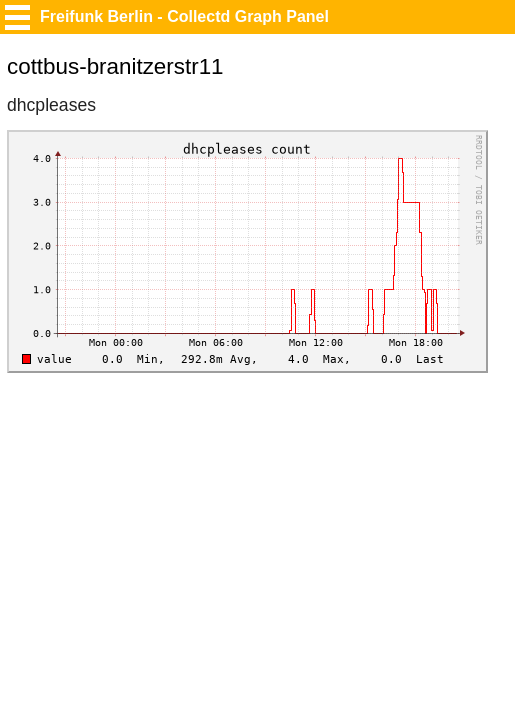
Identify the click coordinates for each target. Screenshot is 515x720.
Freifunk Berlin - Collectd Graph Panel (184, 16)
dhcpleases (51, 105)
